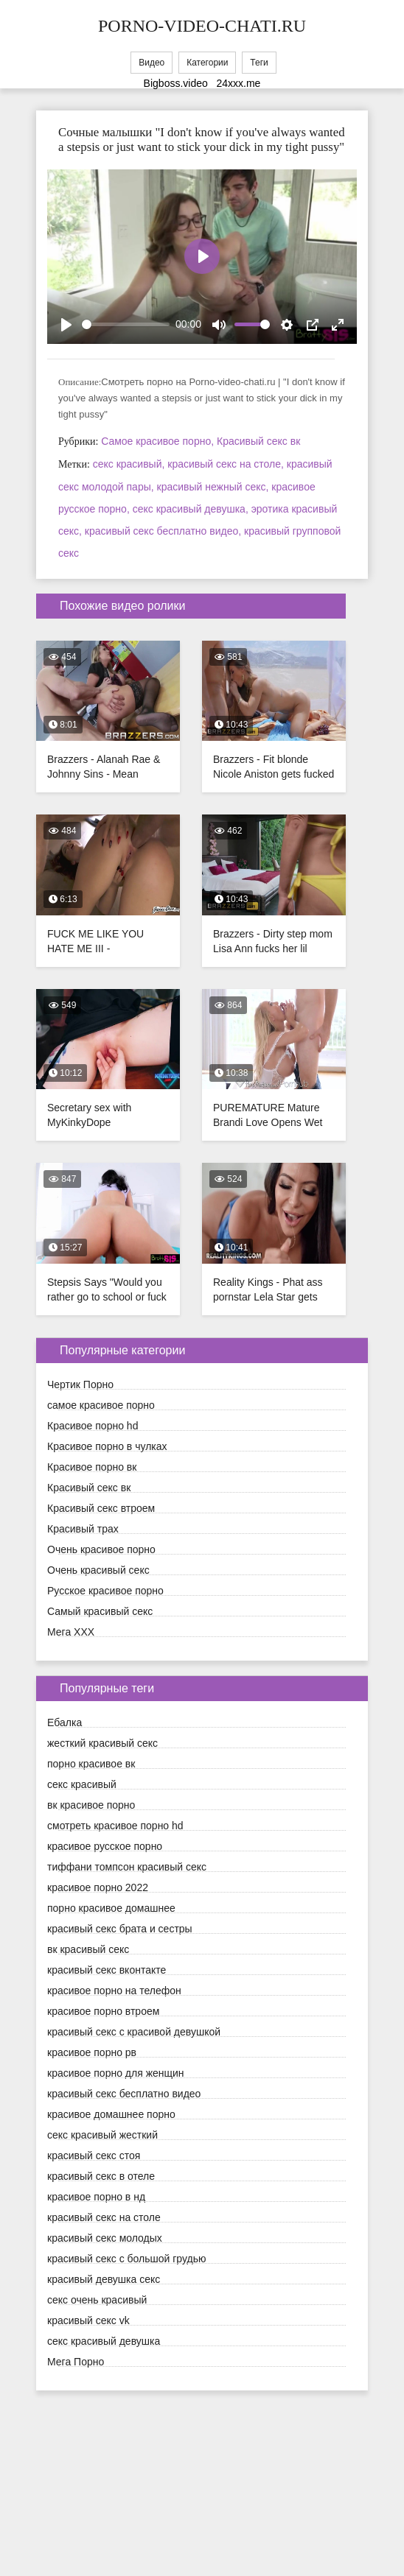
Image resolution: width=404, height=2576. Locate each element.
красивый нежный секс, (214, 487)
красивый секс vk (88, 2320)
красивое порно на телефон (114, 1990)
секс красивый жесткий (102, 2135)
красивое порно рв (91, 2052)
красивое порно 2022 (97, 1887)
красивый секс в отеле (101, 2176)
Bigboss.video (176, 83)
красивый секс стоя (93, 2155)
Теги (259, 62)
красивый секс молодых (104, 2238)
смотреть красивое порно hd (115, 1825)
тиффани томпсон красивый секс (126, 1867)
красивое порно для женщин (115, 2073)
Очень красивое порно (101, 1549)
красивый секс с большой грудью (126, 2258)
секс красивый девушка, (192, 509)
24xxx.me (238, 83)
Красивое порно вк (91, 1467)
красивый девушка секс (103, 2279)
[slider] (126, 324)
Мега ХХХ (70, 1632)
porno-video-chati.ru (202, 25)
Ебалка (64, 1722)
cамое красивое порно (101, 1405)
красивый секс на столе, (227, 464)
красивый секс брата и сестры (119, 1929)
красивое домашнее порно (111, 2114)
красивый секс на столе (104, 2217)
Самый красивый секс (100, 1611)
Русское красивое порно (105, 1591)
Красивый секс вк (258, 441)
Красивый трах (83, 1529)
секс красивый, (130, 464)
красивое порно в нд (96, 2197)
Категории (207, 62)
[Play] (66, 325)
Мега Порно (75, 2362)
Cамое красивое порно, (159, 441)
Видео (151, 62)
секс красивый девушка (103, 2341)
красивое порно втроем (103, 2011)
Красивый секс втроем (101, 1508)
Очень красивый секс (98, 1570)
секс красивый (81, 1784)
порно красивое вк (91, 1764)
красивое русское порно (104, 1846)
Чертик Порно (80, 1384)
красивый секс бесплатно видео (124, 2094)
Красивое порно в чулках (107, 1446)
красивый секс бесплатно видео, (164, 531)
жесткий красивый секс (102, 1743)
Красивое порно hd (92, 1426)
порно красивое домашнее (111, 1908)
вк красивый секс (88, 1949)
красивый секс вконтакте (106, 1970)
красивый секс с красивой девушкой (133, 2032)
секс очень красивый (97, 2300)
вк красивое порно (91, 1805)
